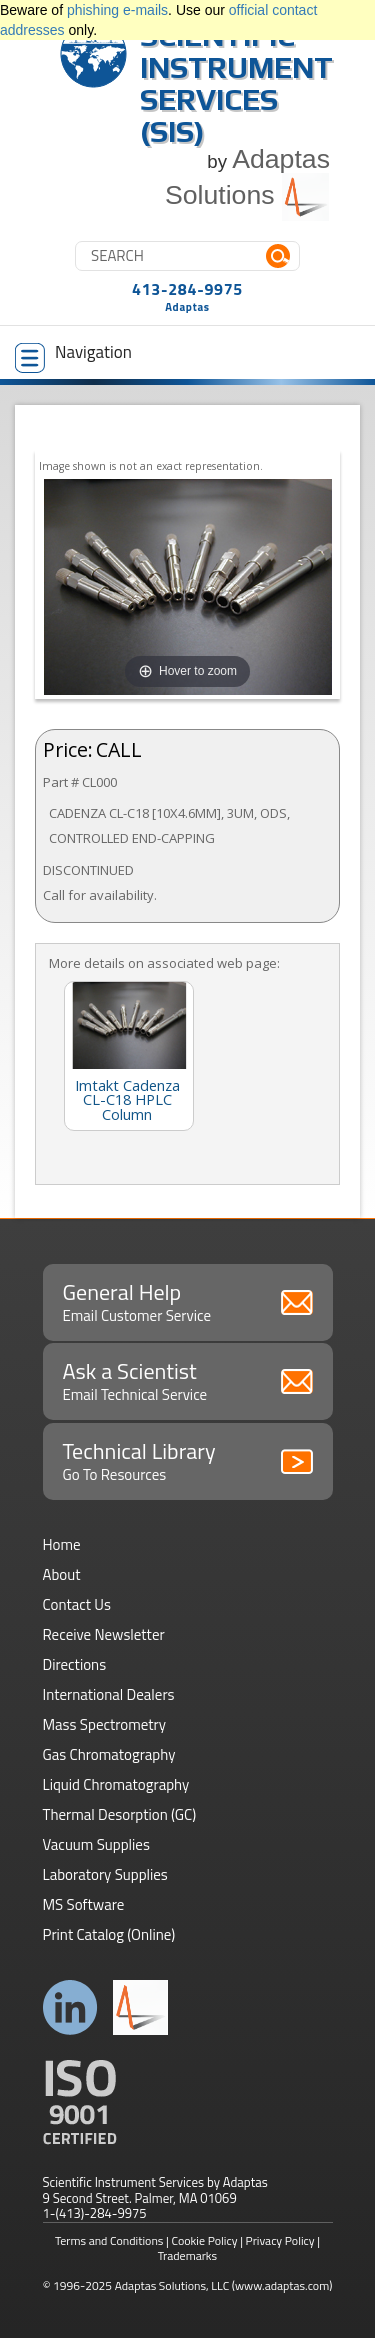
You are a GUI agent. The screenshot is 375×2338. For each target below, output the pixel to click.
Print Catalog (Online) (109, 1934)
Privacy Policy (280, 2240)
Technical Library (188, 1460)
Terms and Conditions (109, 2240)
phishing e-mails (117, 10)
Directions (75, 1664)
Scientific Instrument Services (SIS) (236, 83)
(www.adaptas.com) (282, 2285)
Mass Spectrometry (105, 1724)
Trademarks (187, 2255)
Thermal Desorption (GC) (120, 1814)
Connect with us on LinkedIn (70, 2007)
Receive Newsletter (104, 1634)
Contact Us (77, 1604)
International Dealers (109, 1694)
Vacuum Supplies (96, 1844)
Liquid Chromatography (116, 1784)
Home (62, 1544)
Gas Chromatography (109, 1754)
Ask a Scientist (188, 1380)
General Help (188, 1301)
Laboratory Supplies (105, 1874)
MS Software (84, 1904)
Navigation (73, 356)
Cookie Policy (205, 2240)
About (62, 1574)
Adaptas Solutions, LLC (172, 2285)
